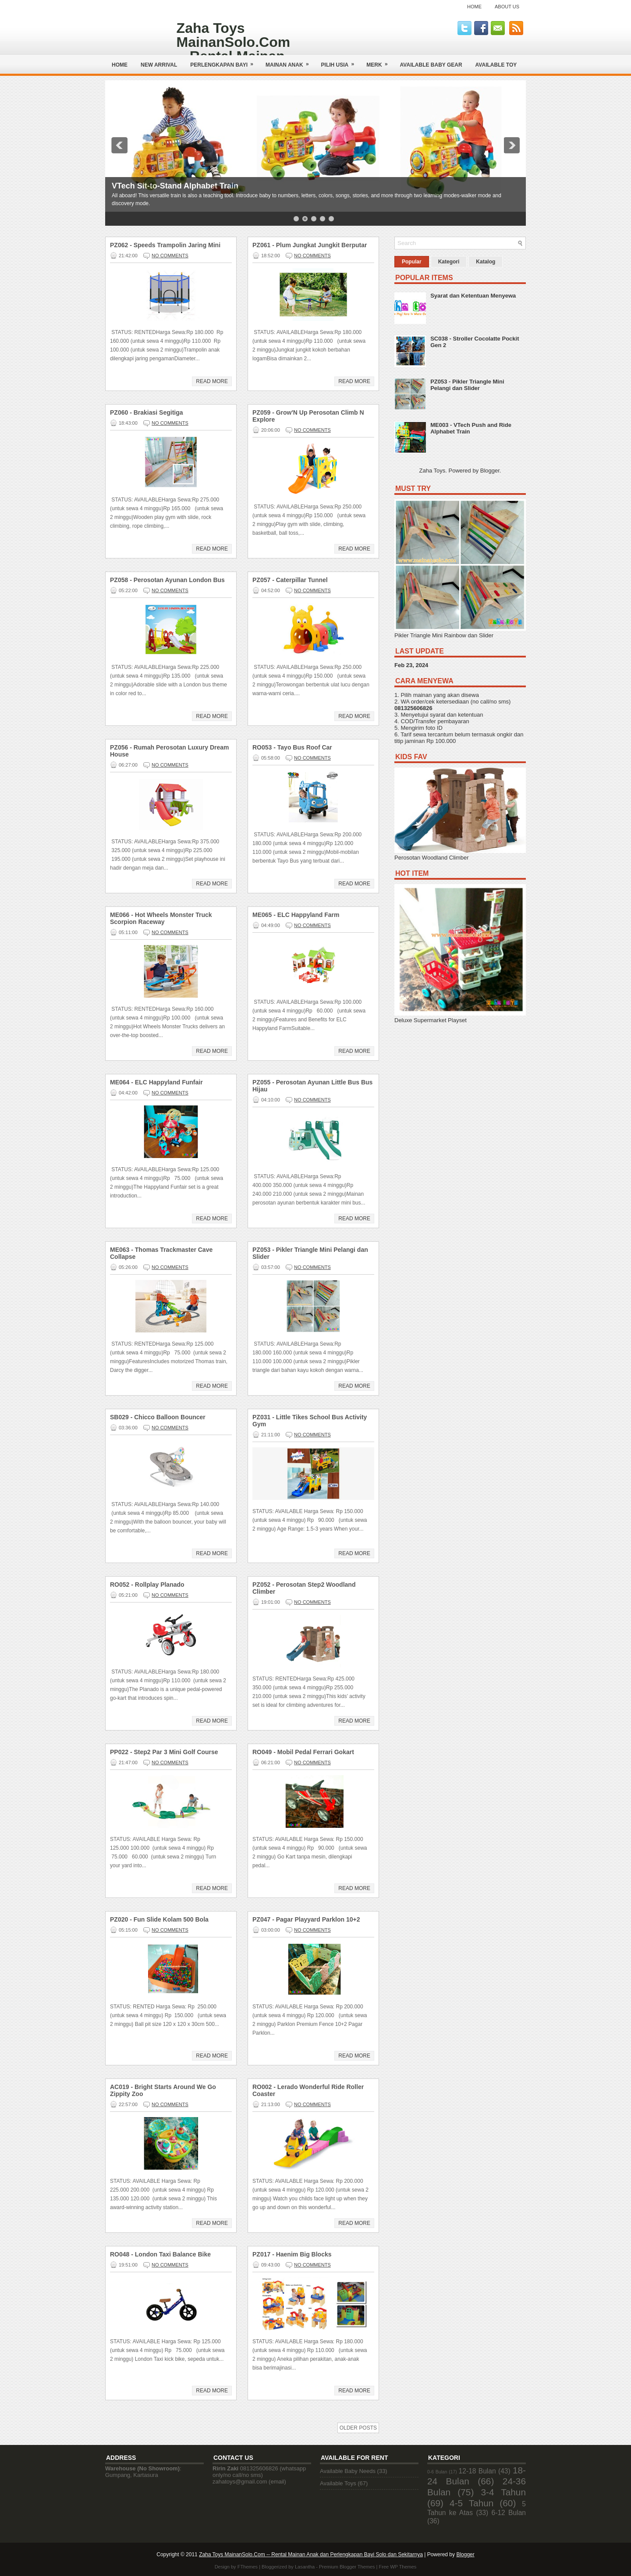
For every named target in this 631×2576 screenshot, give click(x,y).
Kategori (449, 262)
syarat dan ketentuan (456, 714)
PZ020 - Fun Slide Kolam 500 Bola (159, 1919)
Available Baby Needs (348, 2471)
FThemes (248, 2566)
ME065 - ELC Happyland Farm (295, 914)
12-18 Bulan (477, 2471)
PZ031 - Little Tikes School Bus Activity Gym (309, 1421)
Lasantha (305, 2566)
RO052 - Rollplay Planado (147, 1584)
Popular (412, 262)
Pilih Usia (340, 61)
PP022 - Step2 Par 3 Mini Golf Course (164, 1751)
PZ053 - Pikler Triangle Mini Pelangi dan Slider (310, 1253)
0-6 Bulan (437, 2471)
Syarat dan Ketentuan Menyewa (473, 295)
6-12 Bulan (509, 2512)
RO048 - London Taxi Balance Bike (160, 2254)
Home (474, 6)
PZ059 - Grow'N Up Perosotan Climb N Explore (308, 416)
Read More (212, 381)
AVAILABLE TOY (496, 65)
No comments (170, 255)
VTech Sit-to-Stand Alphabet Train (175, 185)
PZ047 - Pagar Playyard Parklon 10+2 (306, 1919)
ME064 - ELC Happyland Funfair (156, 1082)
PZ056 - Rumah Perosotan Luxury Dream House (169, 751)
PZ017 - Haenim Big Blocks (292, 2254)
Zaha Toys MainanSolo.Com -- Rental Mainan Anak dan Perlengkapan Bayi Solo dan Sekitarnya (311, 2554)
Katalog (485, 262)
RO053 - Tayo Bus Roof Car (292, 747)
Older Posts (358, 2428)
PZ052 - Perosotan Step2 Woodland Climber (303, 1588)
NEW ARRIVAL (159, 65)
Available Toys (338, 2483)
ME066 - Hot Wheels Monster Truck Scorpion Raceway (161, 918)
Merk (379, 61)
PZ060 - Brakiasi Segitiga (146, 412)
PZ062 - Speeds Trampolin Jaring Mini (165, 245)
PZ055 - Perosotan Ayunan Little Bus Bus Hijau (312, 1086)
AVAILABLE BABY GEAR (431, 65)
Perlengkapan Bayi (224, 61)
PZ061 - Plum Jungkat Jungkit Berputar (309, 245)
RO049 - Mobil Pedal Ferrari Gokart (303, 1751)
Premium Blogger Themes (347, 2566)
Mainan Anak (290, 61)
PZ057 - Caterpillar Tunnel (290, 579)
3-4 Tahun (503, 2492)
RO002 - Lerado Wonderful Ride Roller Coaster (308, 2090)
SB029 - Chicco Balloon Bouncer (158, 1417)
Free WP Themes (398, 2566)
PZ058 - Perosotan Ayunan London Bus (167, 579)
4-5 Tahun (471, 2503)
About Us (507, 6)
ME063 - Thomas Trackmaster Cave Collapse (161, 1253)
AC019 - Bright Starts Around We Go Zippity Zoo (163, 2090)
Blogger (490, 470)
